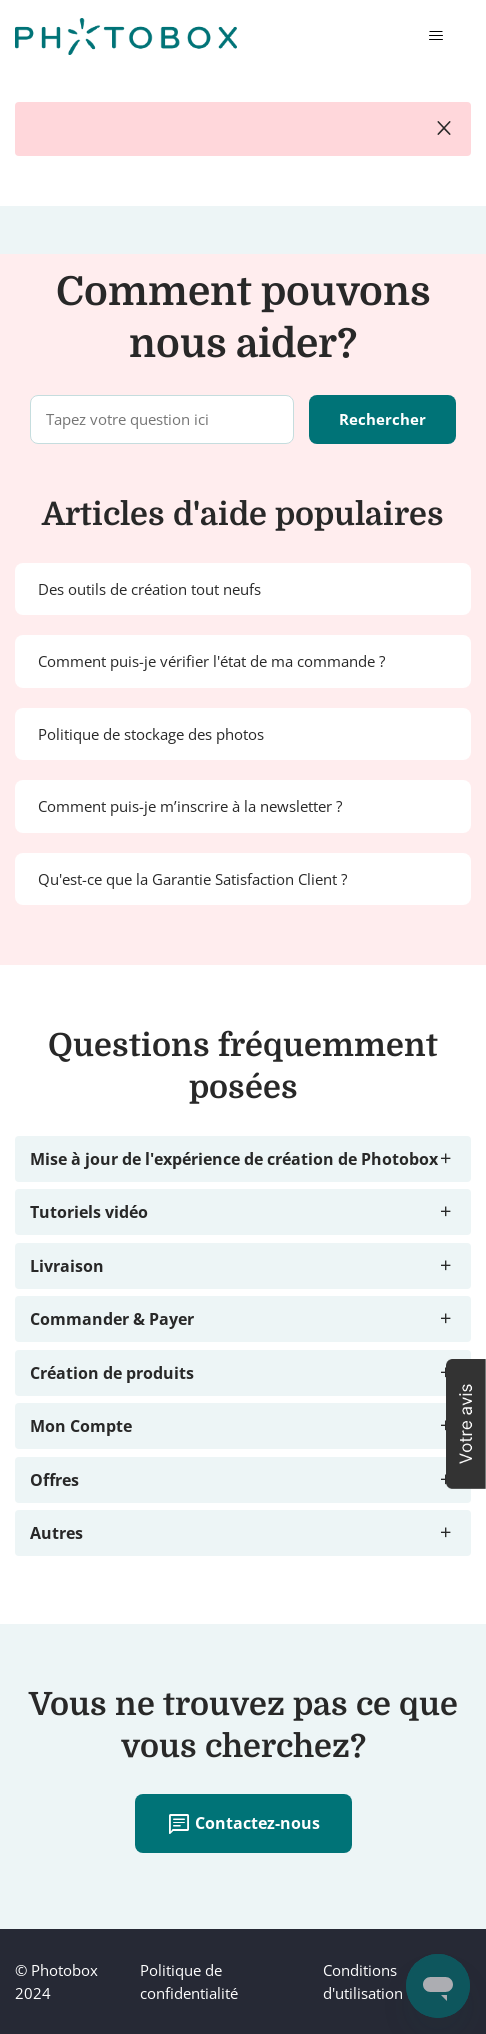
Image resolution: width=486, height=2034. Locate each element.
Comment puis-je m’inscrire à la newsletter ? (190, 806)
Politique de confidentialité (189, 1981)
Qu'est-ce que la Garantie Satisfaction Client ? (192, 879)
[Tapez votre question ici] (162, 419)
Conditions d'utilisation (363, 1981)
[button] (466, 1424)
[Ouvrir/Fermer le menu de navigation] (435, 36)
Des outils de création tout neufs (149, 589)
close (444, 129)
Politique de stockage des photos (151, 734)
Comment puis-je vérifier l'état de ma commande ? (211, 661)
